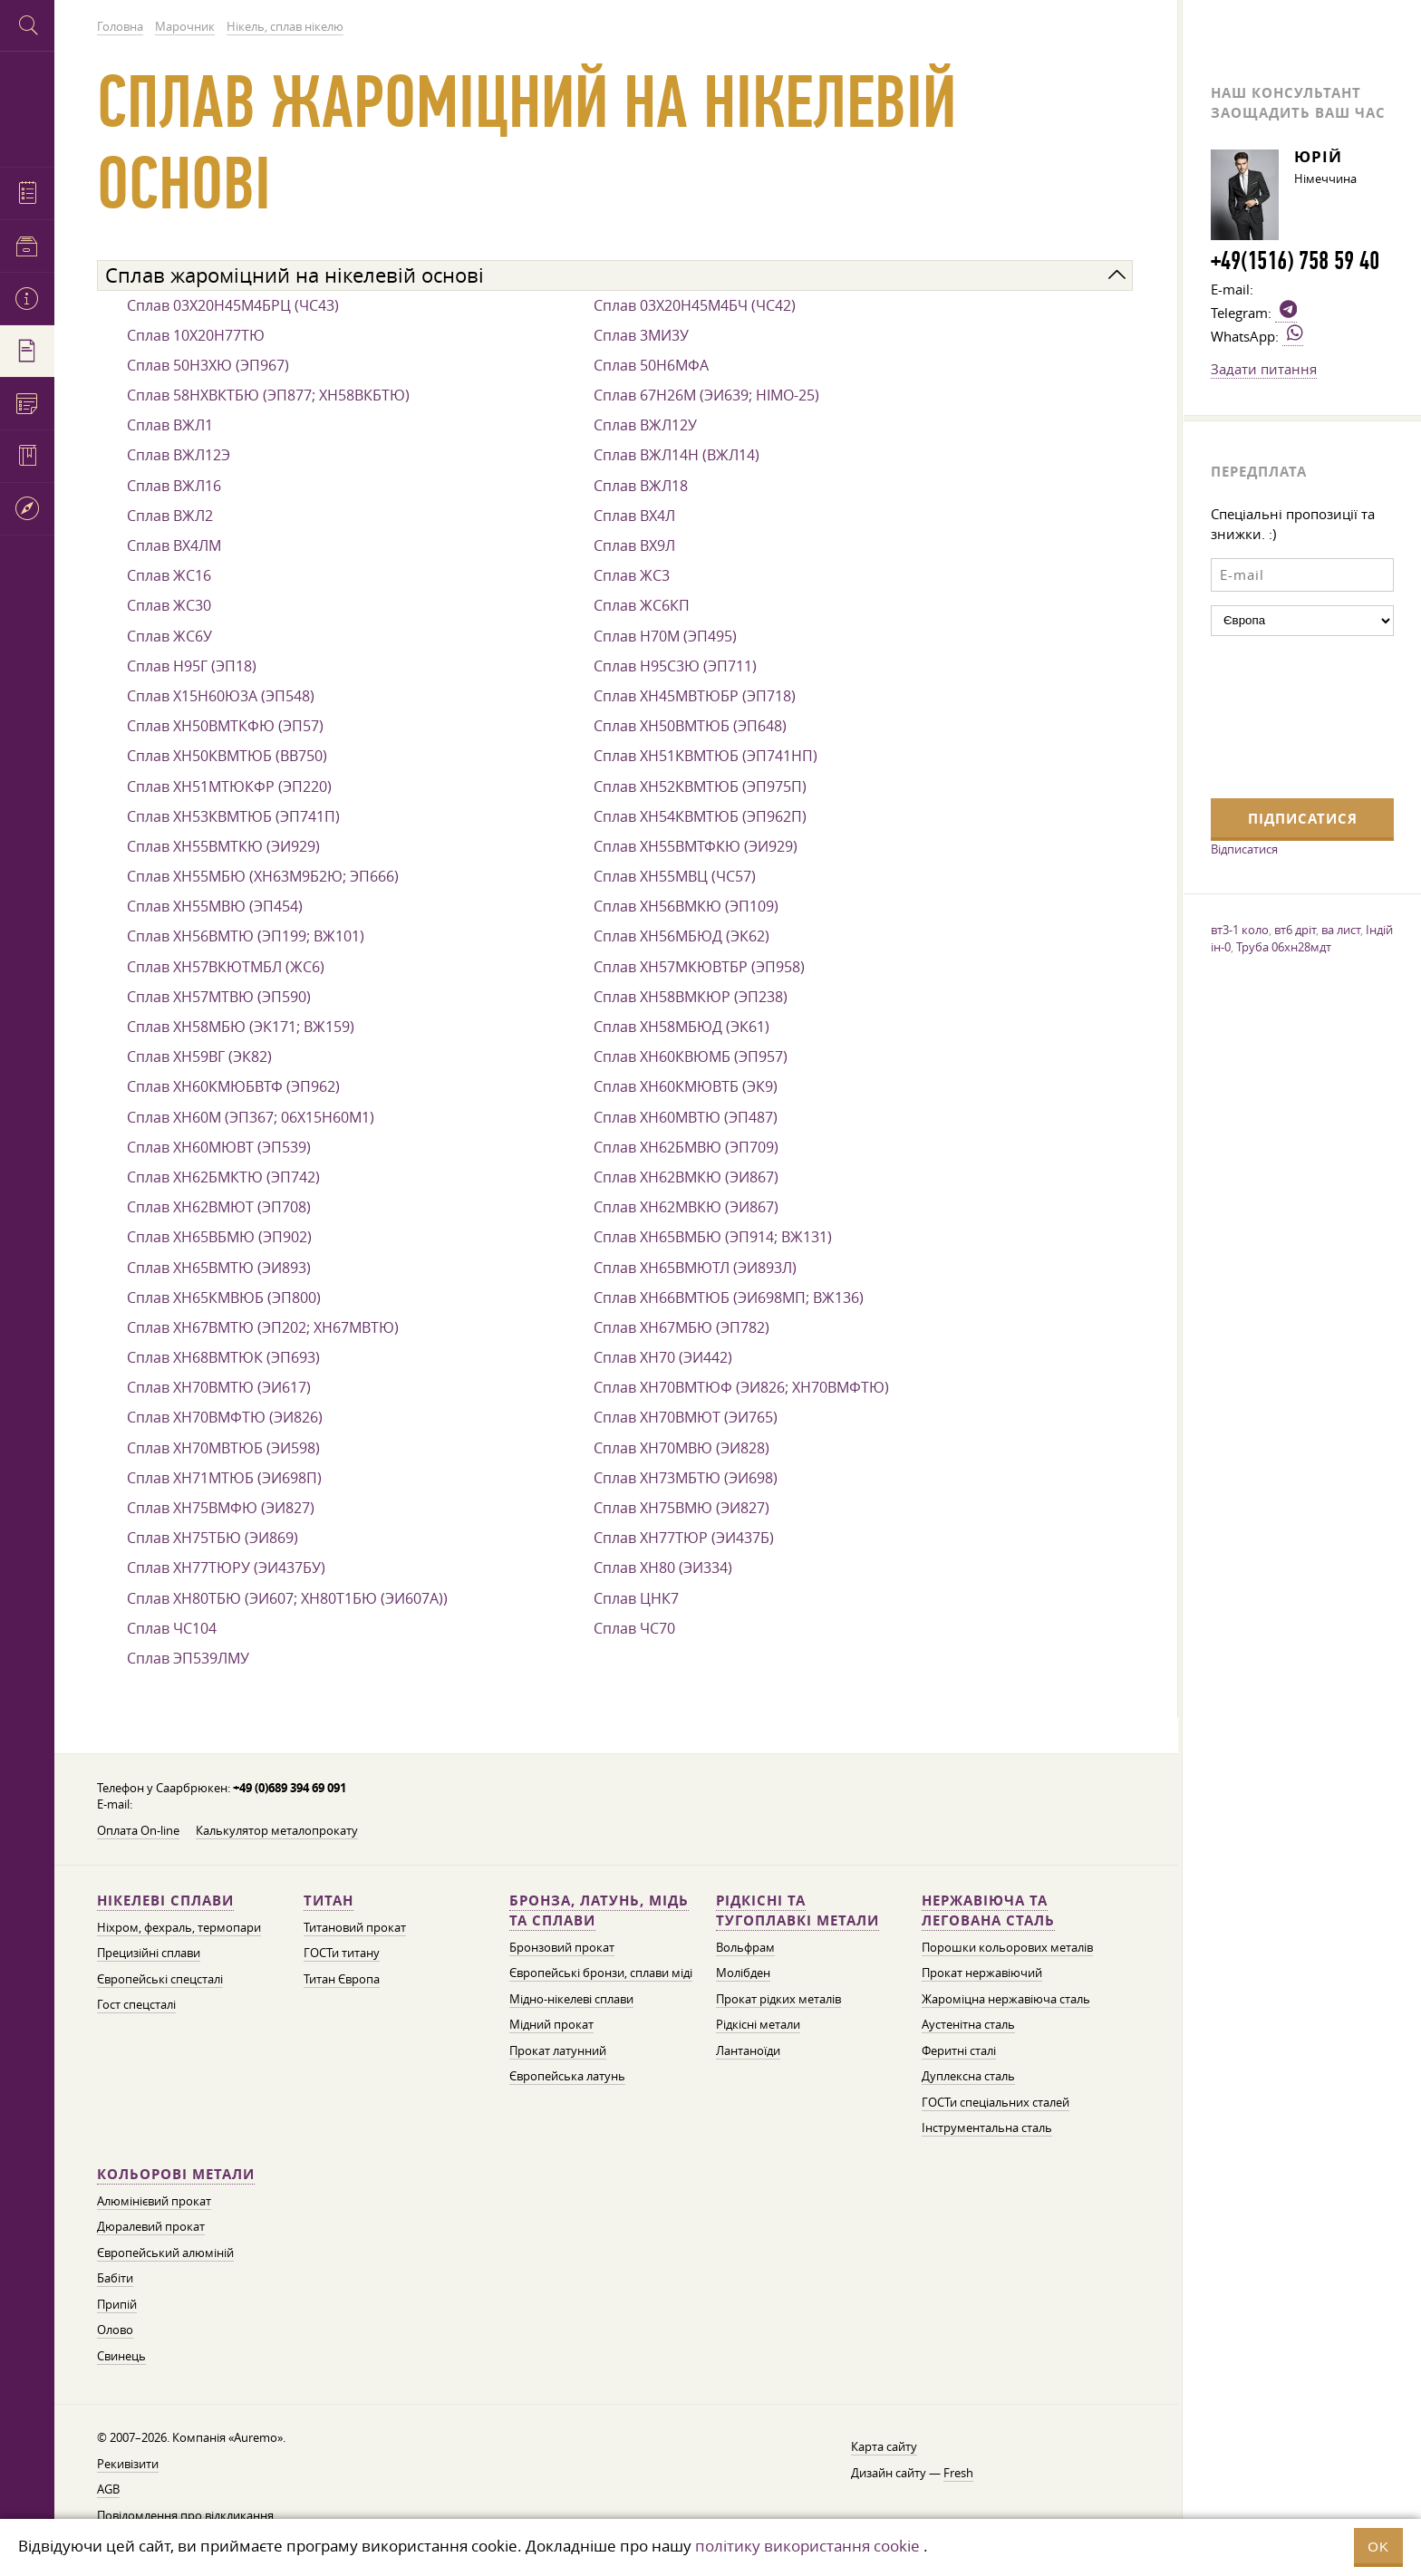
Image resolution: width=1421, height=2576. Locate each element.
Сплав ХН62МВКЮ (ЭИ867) (686, 1207)
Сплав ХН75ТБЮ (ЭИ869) (212, 1538)
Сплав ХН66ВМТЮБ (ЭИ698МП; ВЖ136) (729, 1297)
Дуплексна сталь (968, 2076)
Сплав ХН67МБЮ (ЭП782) (681, 1327)
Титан (328, 1900)
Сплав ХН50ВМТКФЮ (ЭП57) (225, 726)
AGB (108, 2489)
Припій (117, 2304)
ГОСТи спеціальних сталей (995, 2102)
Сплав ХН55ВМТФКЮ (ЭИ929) (696, 846)
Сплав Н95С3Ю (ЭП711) (675, 666)
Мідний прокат (551, 2024)
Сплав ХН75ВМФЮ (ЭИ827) (220, 1508)
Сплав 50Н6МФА (651, 365)
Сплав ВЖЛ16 (174, 486)
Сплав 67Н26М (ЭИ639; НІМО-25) (706, 395)
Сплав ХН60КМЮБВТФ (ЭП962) (233, 1086)
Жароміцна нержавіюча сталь (1006, 1999)
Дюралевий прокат (151, 2226)
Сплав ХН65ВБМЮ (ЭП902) (219, 1237)
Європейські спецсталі (160, 1979)
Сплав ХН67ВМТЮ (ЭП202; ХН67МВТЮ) (263, 1327)
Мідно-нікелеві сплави (571, 1999)
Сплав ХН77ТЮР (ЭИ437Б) (684, 1538)
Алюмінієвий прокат (154, 2201)
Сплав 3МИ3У (641, 335)
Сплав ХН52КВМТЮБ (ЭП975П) (700, 786)
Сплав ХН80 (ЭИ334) (663, 1567)
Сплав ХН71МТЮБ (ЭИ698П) (224, 1478)
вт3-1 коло (1240, 929)
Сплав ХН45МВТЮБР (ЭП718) (695, 696)
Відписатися (1244, 849)
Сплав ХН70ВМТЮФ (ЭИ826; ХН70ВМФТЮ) (741, 1387)
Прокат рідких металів (778, 1999)
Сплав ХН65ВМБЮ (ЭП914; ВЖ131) (713, 1237)
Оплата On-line (138, 1830)
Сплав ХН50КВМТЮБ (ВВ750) (227, 756)
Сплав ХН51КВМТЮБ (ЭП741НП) (705, 756)
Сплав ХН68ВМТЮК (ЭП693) (223, 1357)
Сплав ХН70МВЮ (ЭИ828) (681, 1448)
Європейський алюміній (165, 2253)
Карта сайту (884, 2447)
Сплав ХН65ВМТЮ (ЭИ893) (219, 1268)
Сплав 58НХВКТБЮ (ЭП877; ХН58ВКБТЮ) (268, 395)
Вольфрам (745, 1947)
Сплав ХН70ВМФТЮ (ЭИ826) (225, 1417)
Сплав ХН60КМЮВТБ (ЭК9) (686, 1086)
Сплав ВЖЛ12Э (178, 455)
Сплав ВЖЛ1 (170, 425)
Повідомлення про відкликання (185, 2515)
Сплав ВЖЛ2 (170, 516)
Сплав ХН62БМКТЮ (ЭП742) (223, 1177)
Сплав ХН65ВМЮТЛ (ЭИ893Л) (695, 1268)
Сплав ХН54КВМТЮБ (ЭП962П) (700, 816)
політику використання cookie (807, 2545)
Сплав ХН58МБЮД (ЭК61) (681, 1027)
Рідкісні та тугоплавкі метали (797, 1910)
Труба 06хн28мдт (1283, 947)
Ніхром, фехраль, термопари (179, 1927)
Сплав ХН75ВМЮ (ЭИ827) (681, 1508)
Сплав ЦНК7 (636, 1598)
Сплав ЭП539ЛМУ (188, 1658)
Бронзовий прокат (561, 1947)
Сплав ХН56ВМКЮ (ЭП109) (686, 906)
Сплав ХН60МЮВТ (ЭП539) (219, 1147)
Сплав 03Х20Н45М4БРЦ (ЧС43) (233, 305)
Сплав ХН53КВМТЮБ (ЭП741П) (233, 816)
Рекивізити (128, 2464)
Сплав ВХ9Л (634, 545)
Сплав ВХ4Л (634, 516)
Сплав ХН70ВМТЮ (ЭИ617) (219, 1387)
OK (1378, 2546)
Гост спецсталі (136, 2004)
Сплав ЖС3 (632, 575)
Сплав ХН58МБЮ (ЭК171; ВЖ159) (240, 1027)
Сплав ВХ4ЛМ (174, 545)
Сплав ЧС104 (172, 1628)
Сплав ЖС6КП (642, 605)
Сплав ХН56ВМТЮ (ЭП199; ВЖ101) (245, 936)
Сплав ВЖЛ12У (645, 425)
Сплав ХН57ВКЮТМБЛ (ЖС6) (225, 967)
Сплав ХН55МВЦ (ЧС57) (675, 876)
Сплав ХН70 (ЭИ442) (663, 1357)
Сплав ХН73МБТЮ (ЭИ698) (686, 1478)
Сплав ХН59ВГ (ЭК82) (199, 1056)
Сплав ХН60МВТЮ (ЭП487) (686, 1117)
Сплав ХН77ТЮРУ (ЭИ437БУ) (226, 1567)
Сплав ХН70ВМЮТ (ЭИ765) (686, 1417)
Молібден (743, 1973)
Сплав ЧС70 (634, 1628)
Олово (115, 2330)
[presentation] (1285, 715)
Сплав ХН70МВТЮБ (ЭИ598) (223, 1448)
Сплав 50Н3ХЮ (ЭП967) (208, 365)
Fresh (958, 2473)
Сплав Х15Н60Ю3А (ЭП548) (220, 696)
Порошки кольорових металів (1007, 1947)
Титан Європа (342, 1979)
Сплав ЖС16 (169, 575)
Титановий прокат (355, 1927)
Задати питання (1264, 369)
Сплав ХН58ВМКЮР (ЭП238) (691, 997)
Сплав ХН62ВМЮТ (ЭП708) (219, 1207)
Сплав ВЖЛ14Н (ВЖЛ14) (676, 455)
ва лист (1340, 929)
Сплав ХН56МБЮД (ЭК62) (681, 936)
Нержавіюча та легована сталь (988, 1910)
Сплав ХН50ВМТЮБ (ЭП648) (690, 726)
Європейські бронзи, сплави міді (600, 1973)
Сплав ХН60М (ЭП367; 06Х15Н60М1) (250, 1117)
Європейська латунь (567, 2076)
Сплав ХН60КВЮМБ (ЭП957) (691, 1056)
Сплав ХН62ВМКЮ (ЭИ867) (686, 1177)
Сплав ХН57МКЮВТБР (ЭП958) (699, 967)
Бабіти (115, 2278)
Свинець (121, 2356)
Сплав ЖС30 (169, 605)
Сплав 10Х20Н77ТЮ (196, 335)
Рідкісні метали (758, 2024)
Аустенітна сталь (968, 2024)
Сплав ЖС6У (169, 636)
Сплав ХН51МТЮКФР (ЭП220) (229, 786)
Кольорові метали (176, 2174)
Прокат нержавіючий (982, 1973)
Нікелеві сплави (165, 1900)
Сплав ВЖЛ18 (641, 486)
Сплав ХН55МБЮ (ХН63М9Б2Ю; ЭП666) (263, 876)
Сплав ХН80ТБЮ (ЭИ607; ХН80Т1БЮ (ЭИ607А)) (287, 1598)
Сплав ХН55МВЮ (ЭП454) (215, 906)
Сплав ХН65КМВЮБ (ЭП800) (224, 1297)
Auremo (27, 106)
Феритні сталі (959, 2051)
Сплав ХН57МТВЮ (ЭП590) (219, 997)
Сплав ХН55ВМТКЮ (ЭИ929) (223, 846)
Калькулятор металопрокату (277, 1830)
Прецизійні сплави (148, 1953)
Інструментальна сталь (987, 2128)
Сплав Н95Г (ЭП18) (191, 666)
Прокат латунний (557, 2051)
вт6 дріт (1295, 929)
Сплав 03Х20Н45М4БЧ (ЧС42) (695, 305)
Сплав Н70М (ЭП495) (665, 636)
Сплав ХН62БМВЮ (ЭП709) (686, 1147)
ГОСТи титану (342, 1953)
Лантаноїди (748, 2051)
